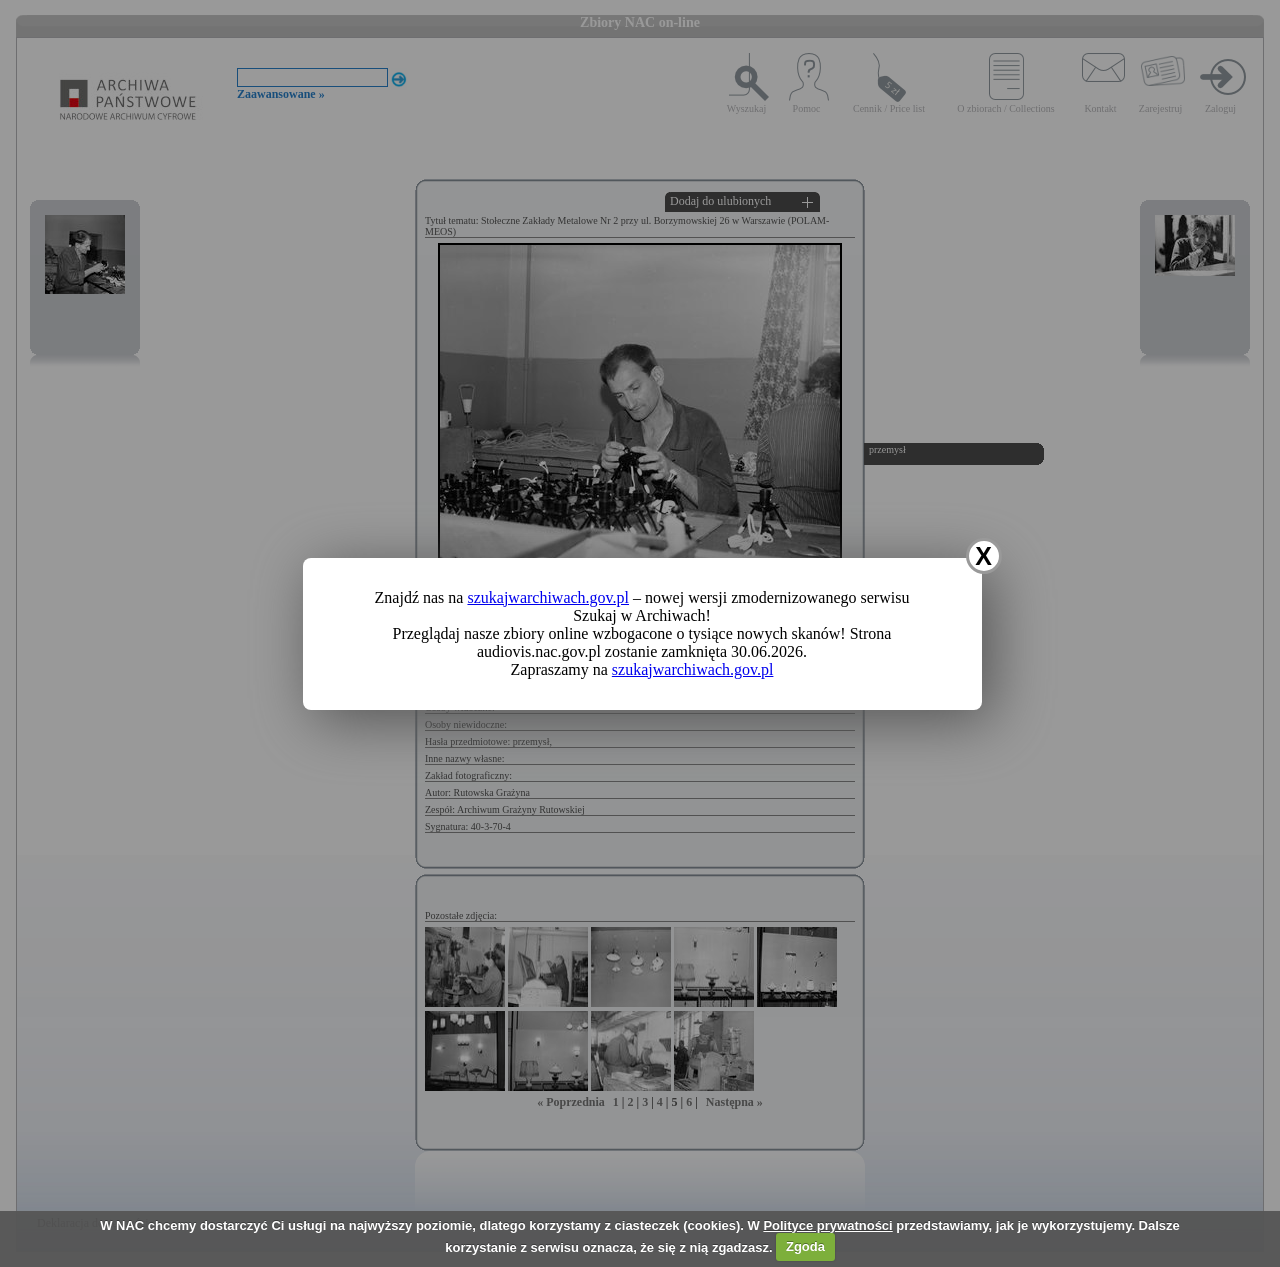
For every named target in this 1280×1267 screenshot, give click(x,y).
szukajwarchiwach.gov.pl (548, 597)
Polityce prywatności (827, 1225)
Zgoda (805, 1246)
